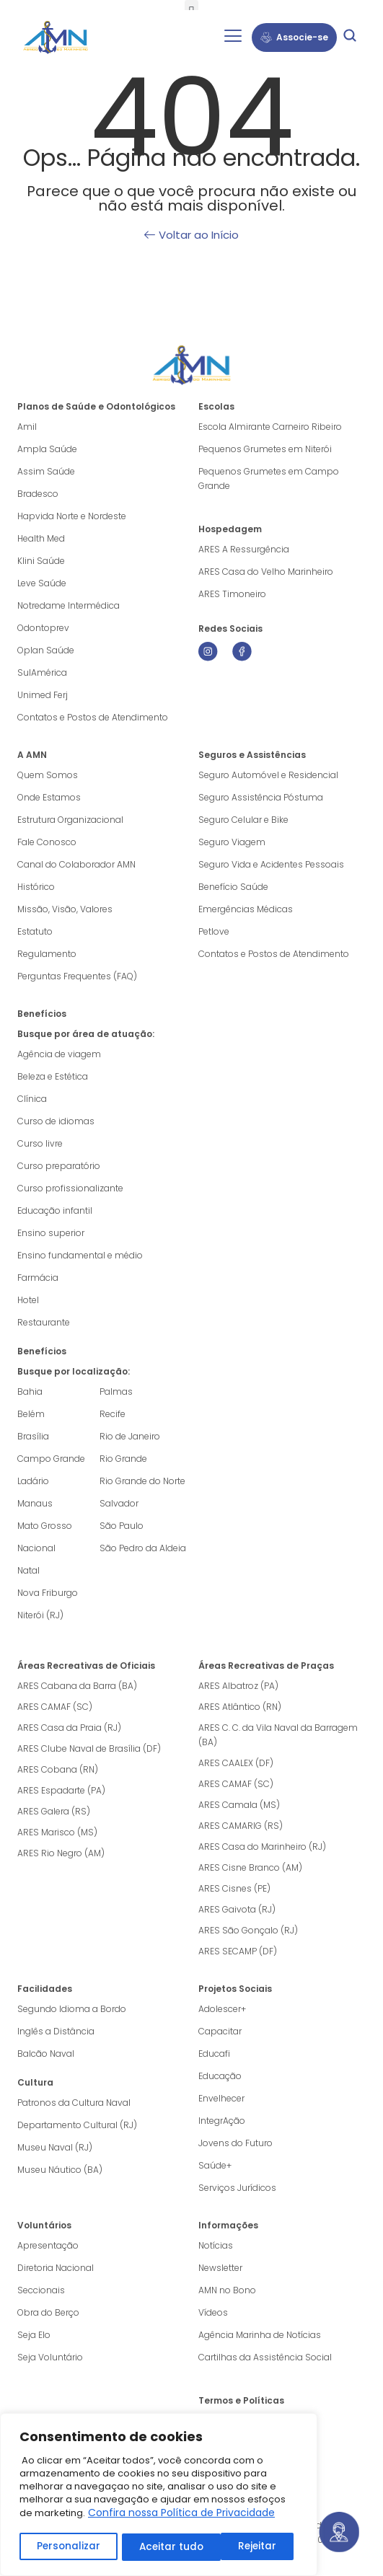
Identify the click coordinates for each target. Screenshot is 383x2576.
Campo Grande (51, 1458)
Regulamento (46, 954)
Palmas (116, 1391)
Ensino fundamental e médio (80, 1255)
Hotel (28, 1300)
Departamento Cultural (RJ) (77, 2125)
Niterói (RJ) (40, 1615)
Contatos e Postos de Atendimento (273, 954)
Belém (31, 1414)
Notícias (215, 2245)
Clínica (32, 1099)
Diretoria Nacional (55, 2268)
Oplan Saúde (45, 650)
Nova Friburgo (47, 1593)
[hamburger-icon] (232, 37)
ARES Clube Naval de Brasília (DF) (89, 1748)
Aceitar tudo (249, 2547)
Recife (113, 1414)
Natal (28, 1570)
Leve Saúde (41, 583)
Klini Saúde (41, 561)
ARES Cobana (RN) (57, 1769)
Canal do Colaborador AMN (76, 864)
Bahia (30, 1391)
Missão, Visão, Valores (65, 909)
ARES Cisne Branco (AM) (250, 1867)
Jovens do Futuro (235, 2143)
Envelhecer (221, 2098)
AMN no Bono (227, 2290)
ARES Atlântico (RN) (239, 1707)
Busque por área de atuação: (85, 1034)
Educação (220, 2076)
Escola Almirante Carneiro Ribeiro (270, 426)
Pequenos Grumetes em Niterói (265, 449)
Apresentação (48, 2245)
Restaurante (43, 1322)
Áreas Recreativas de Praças (266, 1665)
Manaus (35, 1503)
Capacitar (220, 2031)
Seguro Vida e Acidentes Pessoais (271, 864)
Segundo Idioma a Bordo (71, 2009)
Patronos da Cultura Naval (74, 2102)
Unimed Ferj (42, 695)
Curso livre (40, 1143)
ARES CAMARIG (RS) (240, 1825)
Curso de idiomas (55, 1121)
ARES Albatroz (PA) (238, 1686)
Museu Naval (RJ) (54, 2147)
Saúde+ (215, 2165)
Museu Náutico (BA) (59, 2169)
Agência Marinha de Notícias (259, 2335)
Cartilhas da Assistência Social (265, 2357)
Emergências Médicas (245, 909)
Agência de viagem (59, 1054)
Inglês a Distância (55, 2031)
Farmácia (37, 1277)
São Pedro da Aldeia (143, 1548)
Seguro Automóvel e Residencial (268, 775)
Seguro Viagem (231, 842)
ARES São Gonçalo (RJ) (248, 1930)
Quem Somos (47, 775)
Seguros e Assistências (252, 755)
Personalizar (67, 2547)
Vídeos (213, 2312)
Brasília (33, 1436)
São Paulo (122, 1525)
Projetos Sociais (235, 1988)
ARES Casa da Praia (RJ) (69, 1727)
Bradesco (37, 494)
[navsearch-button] (349, 38)
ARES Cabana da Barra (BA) (77, 1686)
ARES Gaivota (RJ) (237, 1909)
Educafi (214, 2053)
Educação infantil (54, 1210)
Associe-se (294, 37)
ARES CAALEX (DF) (235, 1763)
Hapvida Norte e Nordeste (71, 516)
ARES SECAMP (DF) (237, 1951)
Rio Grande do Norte (142, 1481)
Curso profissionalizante (70, 1188)
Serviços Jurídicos (237, 2188)
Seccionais (41, 2290)
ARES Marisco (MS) (57, 1832)
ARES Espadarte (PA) (61, 1790)
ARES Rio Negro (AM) (61, 1853)
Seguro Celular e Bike (243, 819)
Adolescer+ (222, 2009)
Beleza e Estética (52, 1076)
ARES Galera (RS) (53, 1811)
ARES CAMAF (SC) (54, 1707)
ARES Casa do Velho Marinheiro (266, 571)
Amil (27, 426)
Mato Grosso (44, 1525)
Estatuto (35, 931)
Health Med (41, 538)
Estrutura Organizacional (70, 819)
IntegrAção (221, 2120)
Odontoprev (43, 628)
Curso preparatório (58, 1166)
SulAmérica (42, 672)
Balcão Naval (45, 2053)
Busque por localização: (73, 1371)
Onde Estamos (49, 797)
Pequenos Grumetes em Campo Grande (268, 478)
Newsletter (220, 2268)
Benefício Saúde (233, 887)
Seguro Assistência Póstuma (260, 797)
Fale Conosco (46, 842)
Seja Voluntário (50, 2357)
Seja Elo (33, 2335)
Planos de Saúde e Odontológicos (96, 406)
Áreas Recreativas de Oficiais (86, 1665)
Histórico (36, 887)
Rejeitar (157, 2547)
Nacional (36, 1548)
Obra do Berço (48, 2312)
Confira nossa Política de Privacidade (181, 2514)
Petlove (213, 931)
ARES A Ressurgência (243, 549)
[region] (158, 2495)
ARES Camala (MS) (239, 1805)
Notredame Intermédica (68, 605)
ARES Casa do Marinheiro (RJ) (262, 1846)
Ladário (33, 1481)
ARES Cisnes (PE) (234, 1888)
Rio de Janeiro (130, 1436)
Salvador (119, 1503)
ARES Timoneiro (232, 594)
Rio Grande (123, 1458)
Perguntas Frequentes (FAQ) (77, 976)
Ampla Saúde (47, 449)
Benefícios (41, 1013)
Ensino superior (50, 1233)
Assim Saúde (46, 471)
